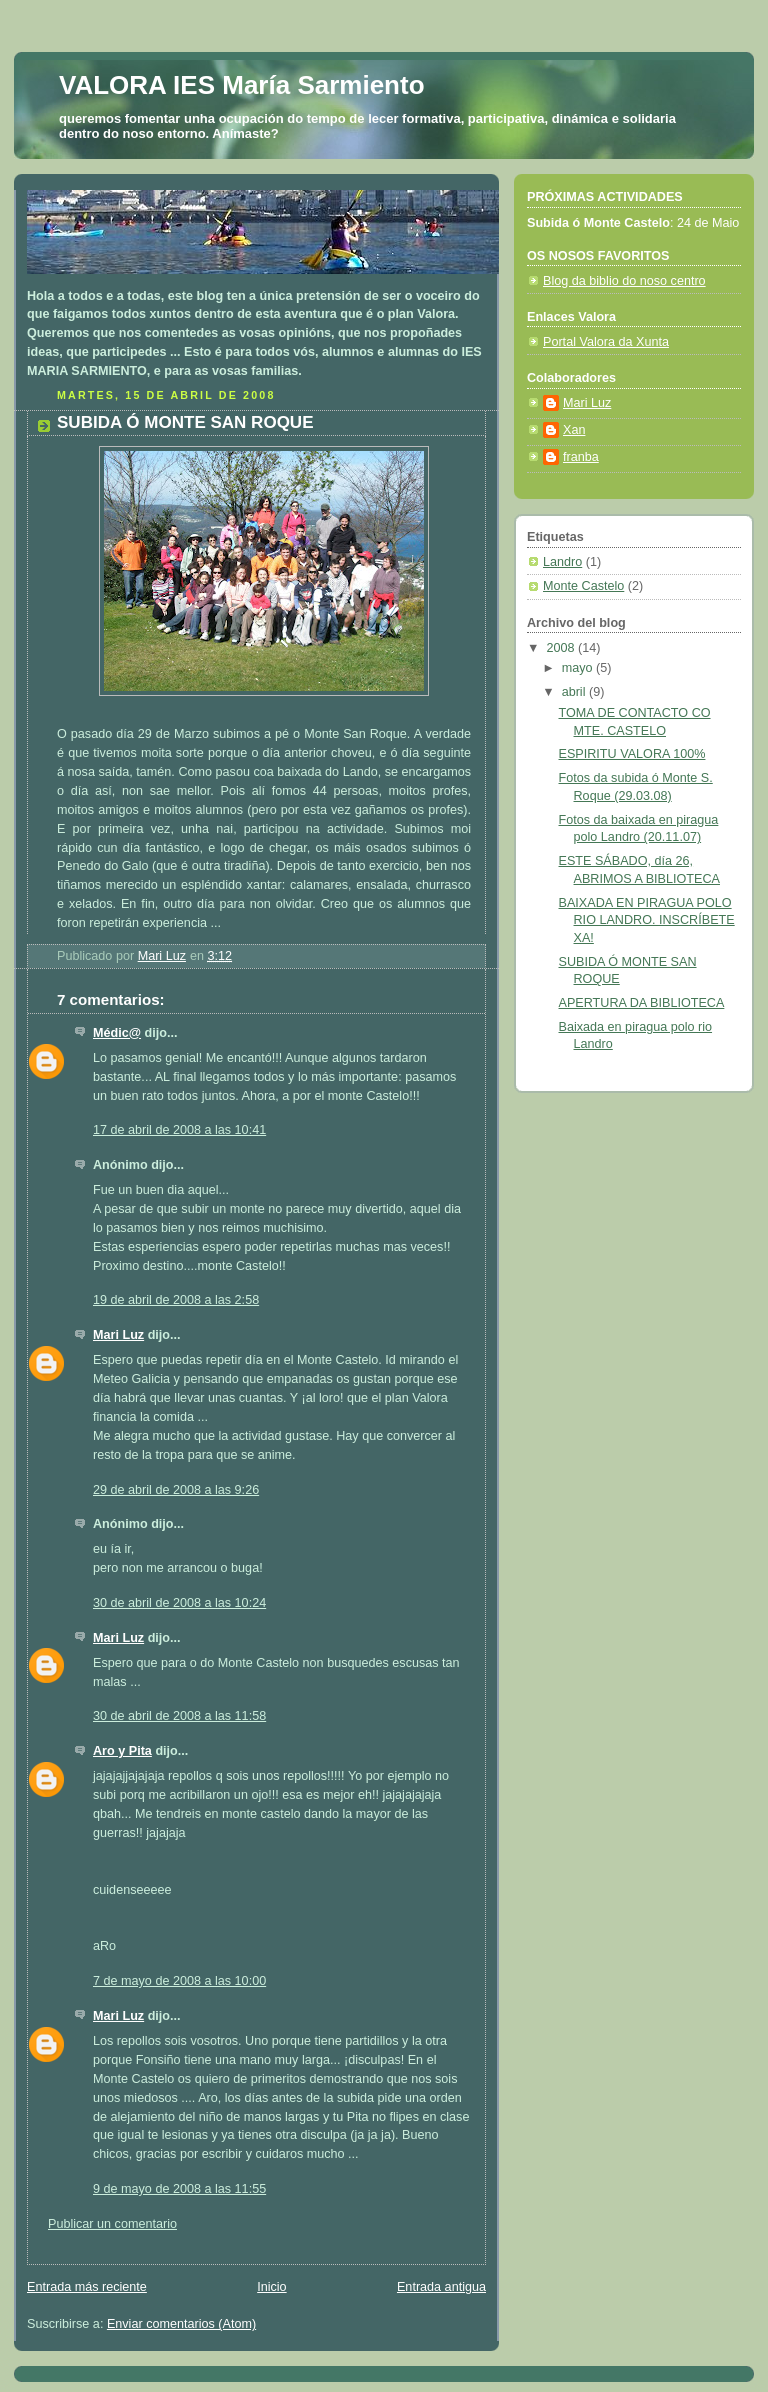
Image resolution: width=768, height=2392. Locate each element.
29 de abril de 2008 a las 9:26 (176, 1490)
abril (575, 692)
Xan (574, 430)
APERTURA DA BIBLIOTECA (642, 1003)
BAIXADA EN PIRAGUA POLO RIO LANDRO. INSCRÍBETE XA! (647, 920)
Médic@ (117, 1033)
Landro (562, 562)
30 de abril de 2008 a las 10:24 (179, 1603)
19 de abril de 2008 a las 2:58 (176, 1300)
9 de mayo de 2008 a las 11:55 (179, 2189)
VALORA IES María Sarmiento (242, 85)
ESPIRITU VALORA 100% (632, 754)
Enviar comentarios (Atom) (181, 2324)
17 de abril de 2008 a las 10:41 (179, 1130)
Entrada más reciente (87, 2287)
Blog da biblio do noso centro (624, 281)
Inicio (271, 2287)
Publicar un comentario (112, 2224)
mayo (579, 668)
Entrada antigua (441, 2287)
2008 (563, 648)
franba (581, 457)
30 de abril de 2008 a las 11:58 (179, 1716)
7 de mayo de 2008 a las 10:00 (179, 1981)
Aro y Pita (122, 1751)
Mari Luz (118, 1335)
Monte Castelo (583, 586)
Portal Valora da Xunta (606, 342)
